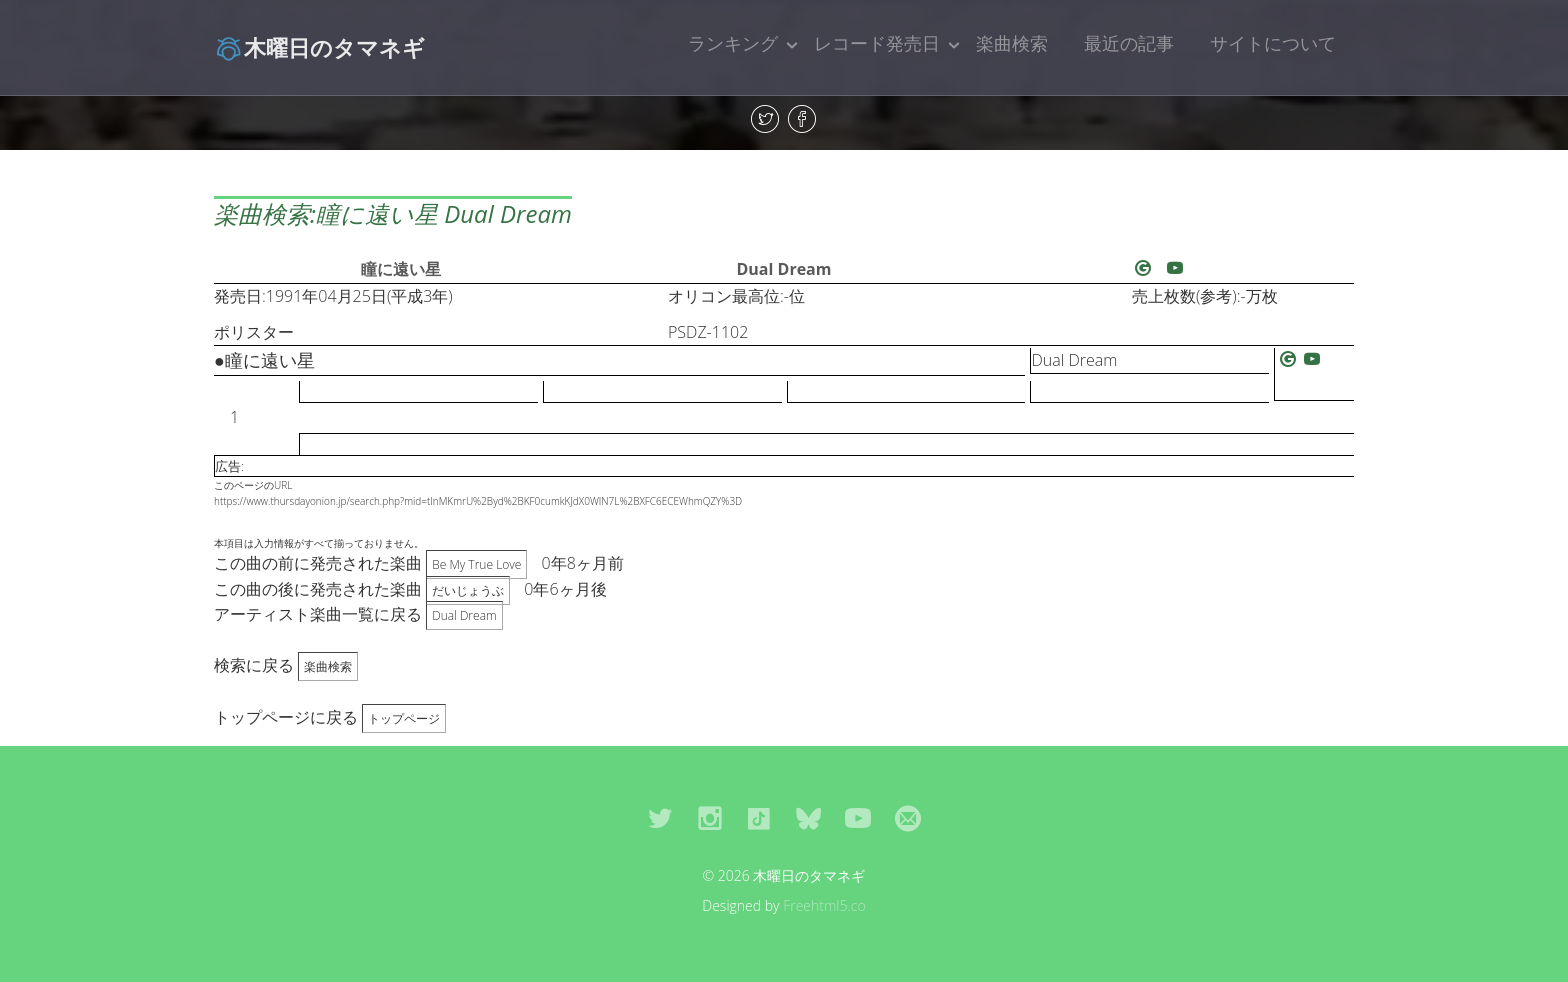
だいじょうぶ (468, 590)
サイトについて (1273, 43)
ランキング (733, 43)
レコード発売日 (877, 43)
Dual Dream (783, 269)
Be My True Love (476, 564)
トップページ (404, 718)
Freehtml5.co (824, 905)
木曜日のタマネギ (319, 47)
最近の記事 (1129, 43)
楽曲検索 (1012, 43)
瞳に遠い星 (401, 269)
